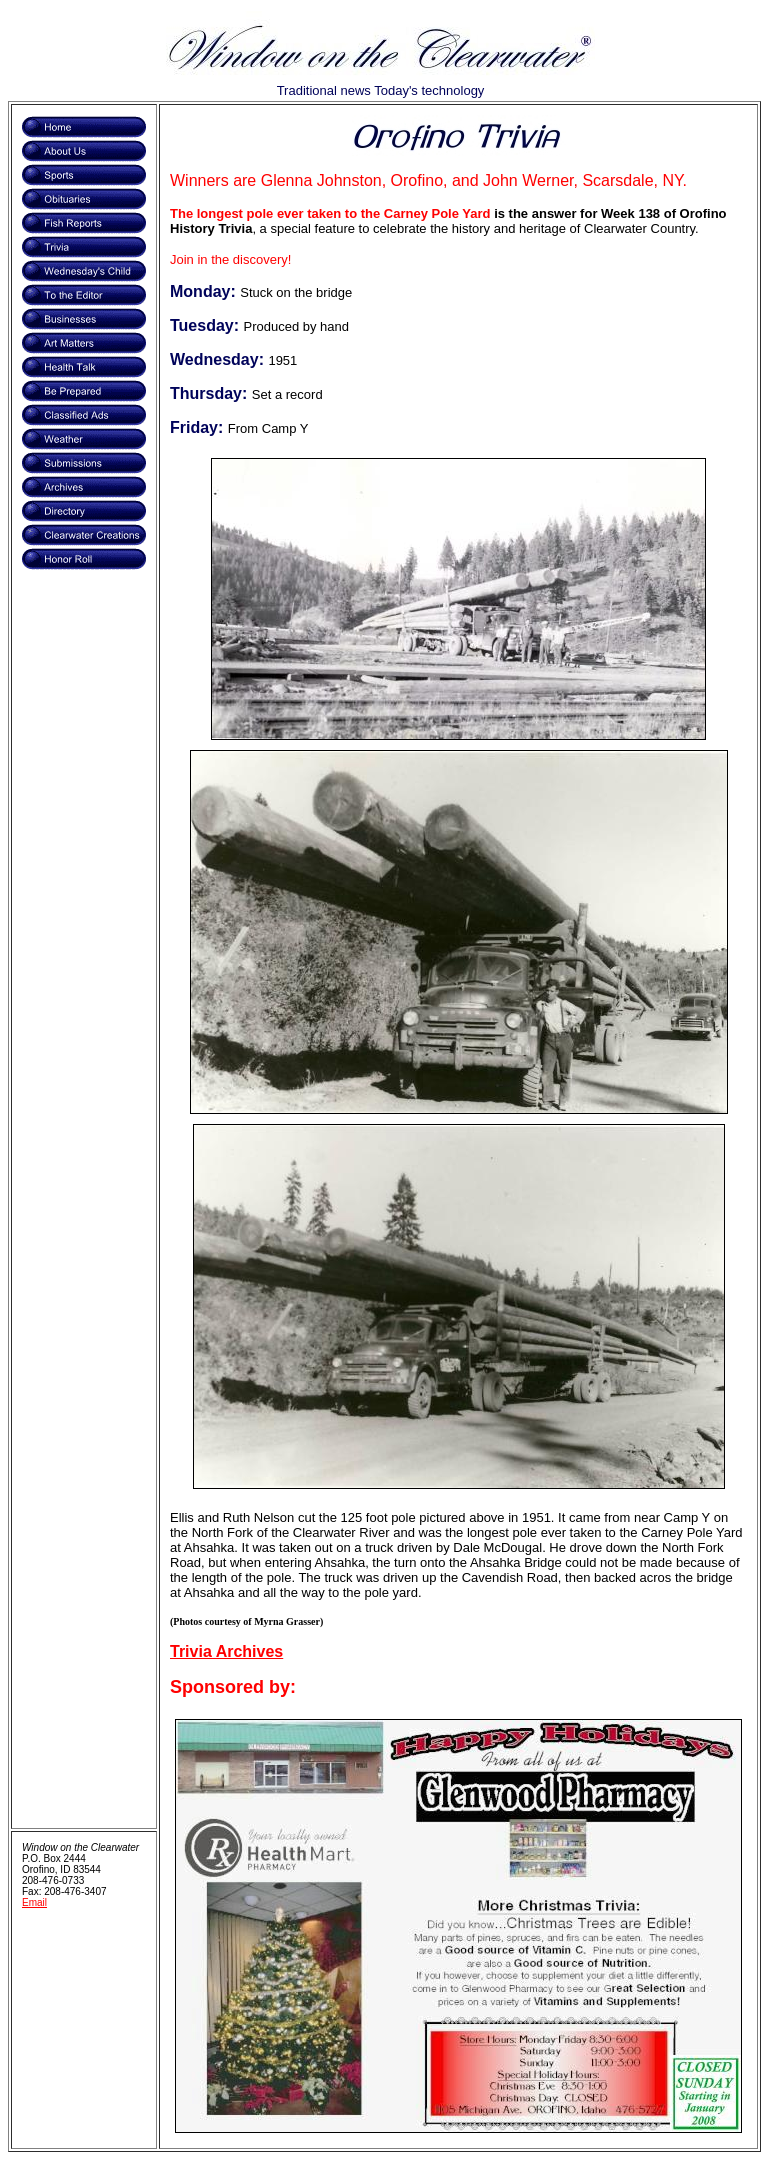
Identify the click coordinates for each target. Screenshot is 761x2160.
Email (34, 1902)
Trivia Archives (226, 1651)
